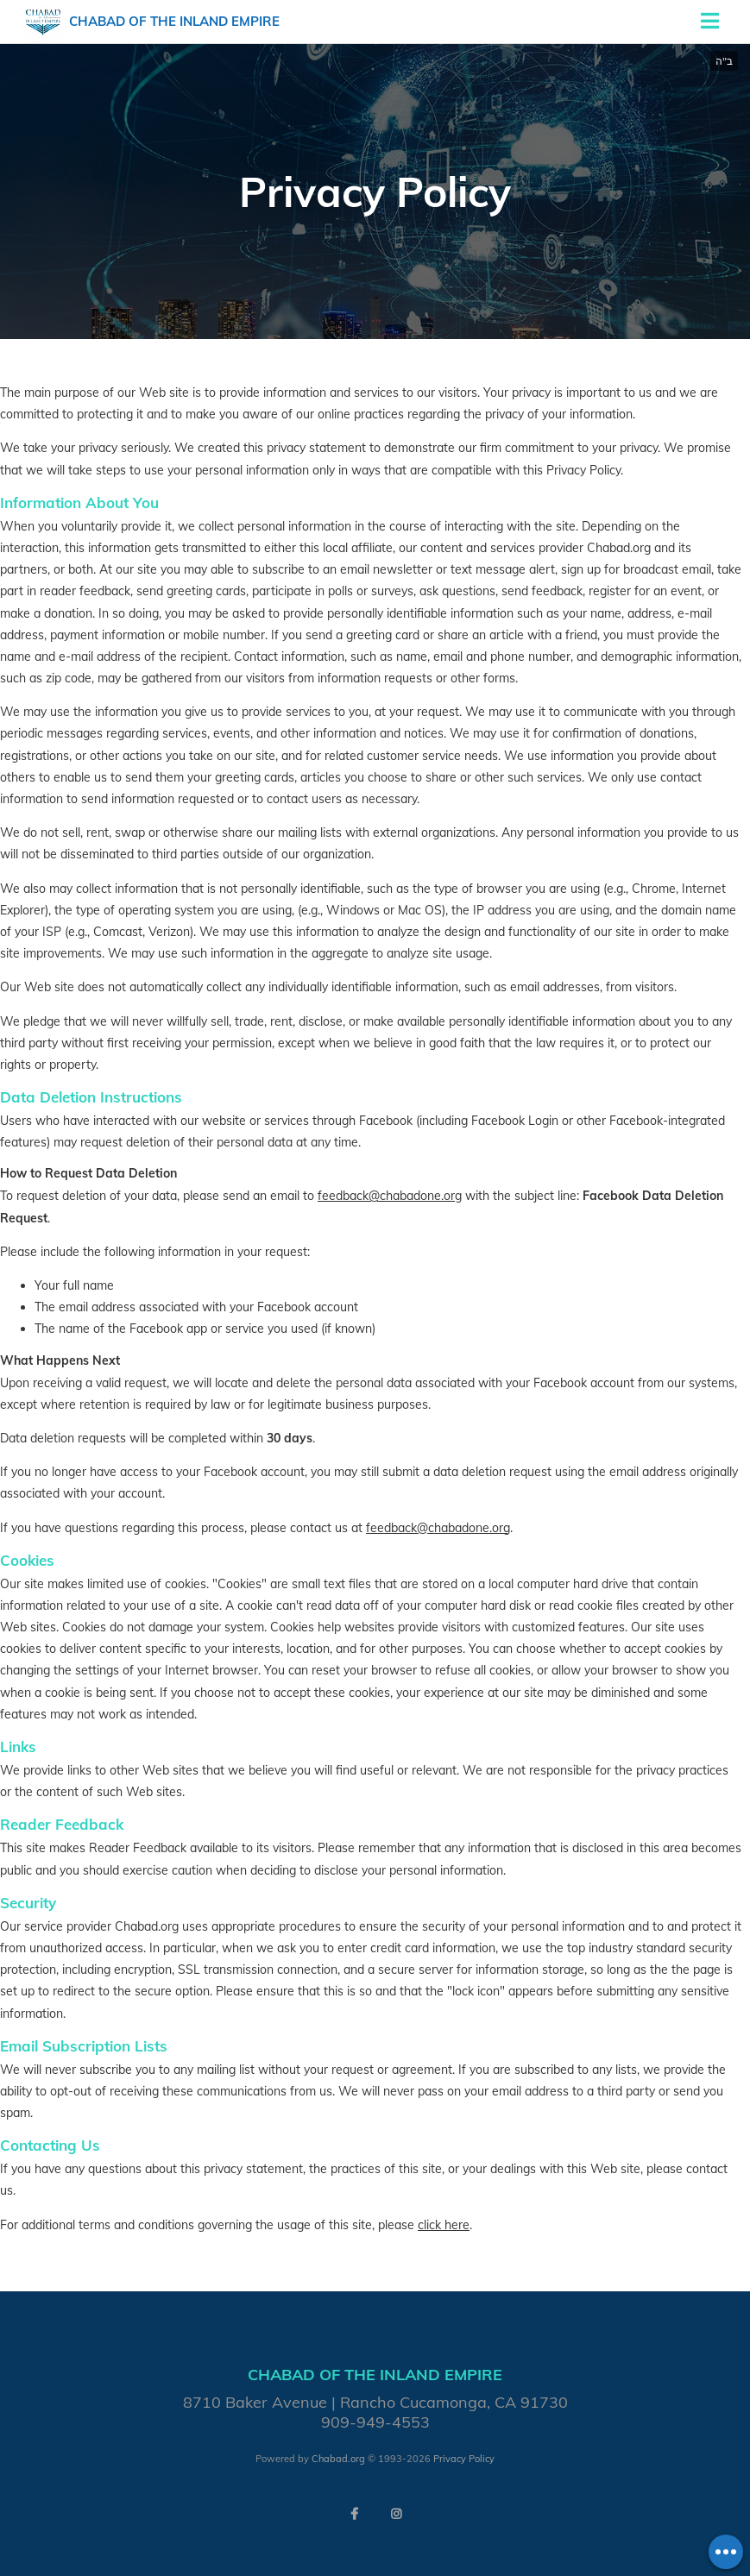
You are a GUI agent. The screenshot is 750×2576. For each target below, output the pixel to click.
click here (444, 2225)
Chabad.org (338, 2459)
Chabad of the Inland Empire (174, 21)
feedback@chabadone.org (390, 1195)
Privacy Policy (464, 2459)
